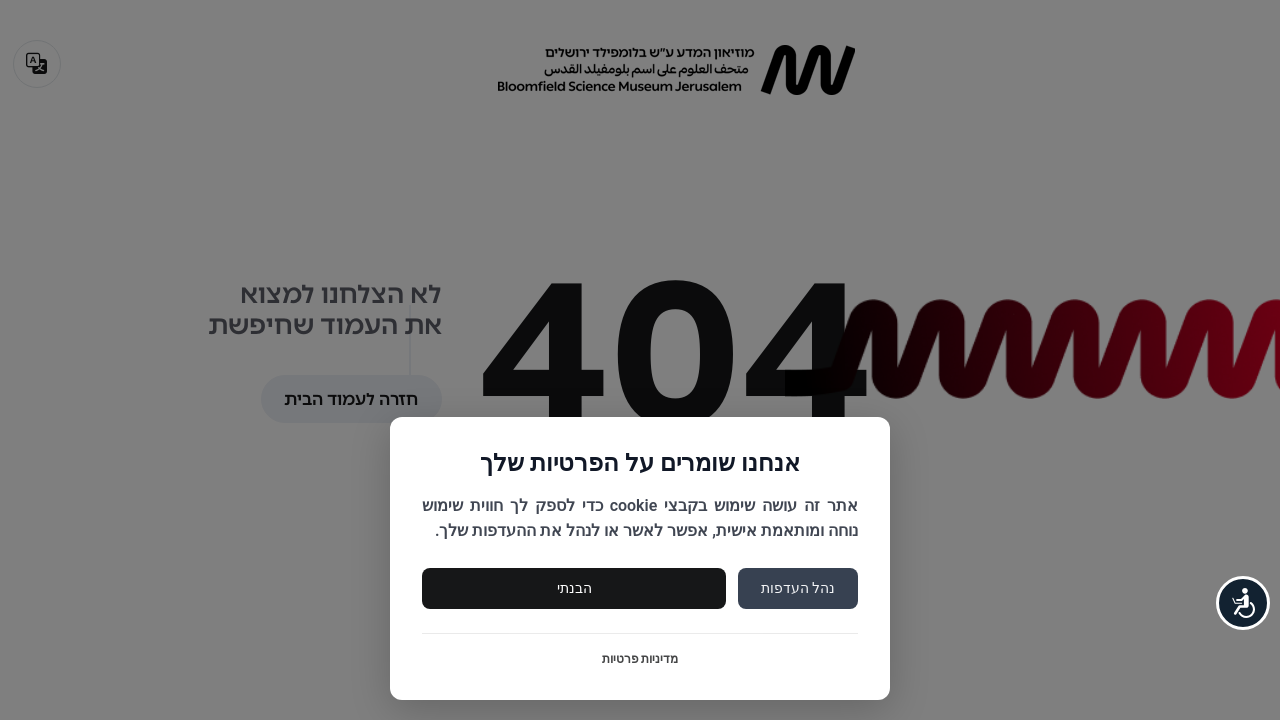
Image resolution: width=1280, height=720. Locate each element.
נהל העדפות (798, 588)
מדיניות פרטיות (640, 659)
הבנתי (574, 588)
